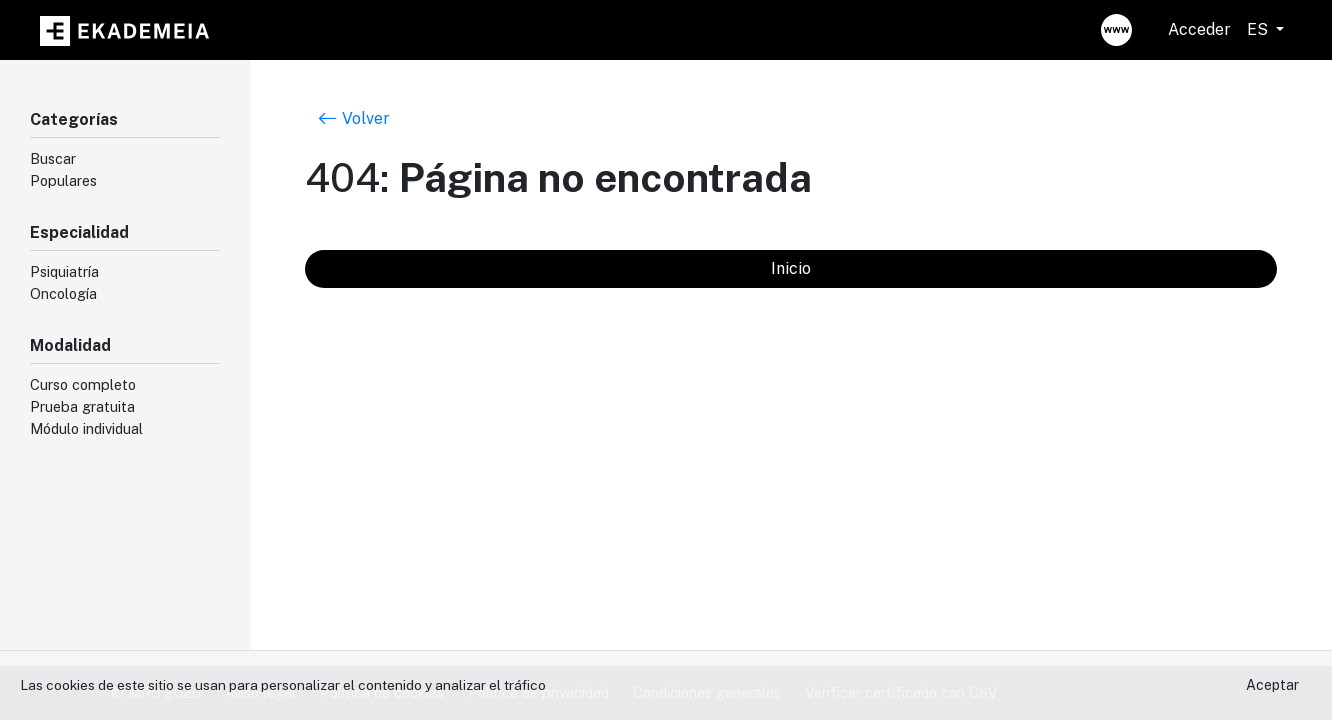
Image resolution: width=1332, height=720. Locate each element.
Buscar (53, 158)
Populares (63, 180)
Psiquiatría (64, 271)
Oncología (63, 293)
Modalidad (70, 345)
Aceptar (1272, 685)
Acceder (1199, 29)
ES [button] (1259, 29)
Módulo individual (86, 428)
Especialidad (79, 232)
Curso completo (83, 384)
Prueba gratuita (82, 406)
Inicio (791, 268)
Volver (354, 118)
